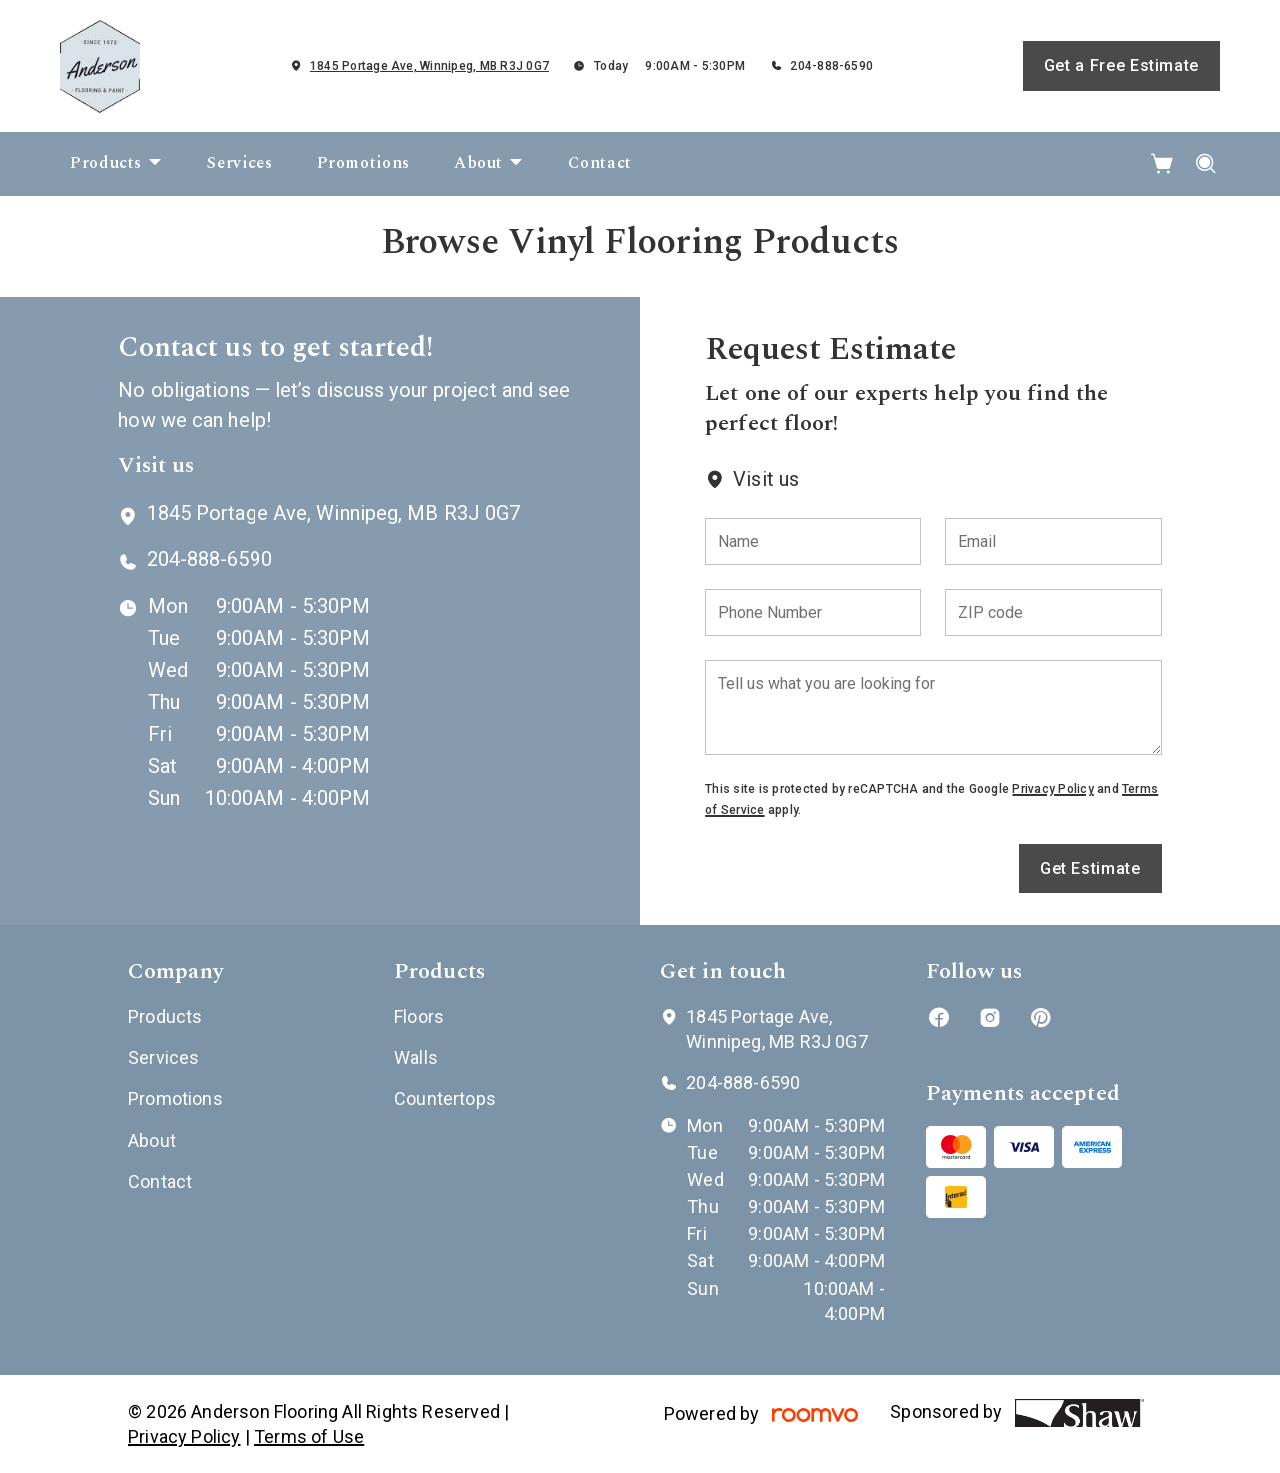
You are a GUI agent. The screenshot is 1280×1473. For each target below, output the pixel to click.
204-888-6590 (831, 66)
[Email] (1053, 541)
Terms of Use (309, 1436)
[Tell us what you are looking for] (933, 707)
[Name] (813, 541)
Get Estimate (1090, 868)
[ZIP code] (1053, 612)
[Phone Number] (813, 612)
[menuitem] (116, 164)
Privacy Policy (1052, 789)
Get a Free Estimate (1121, 65)
